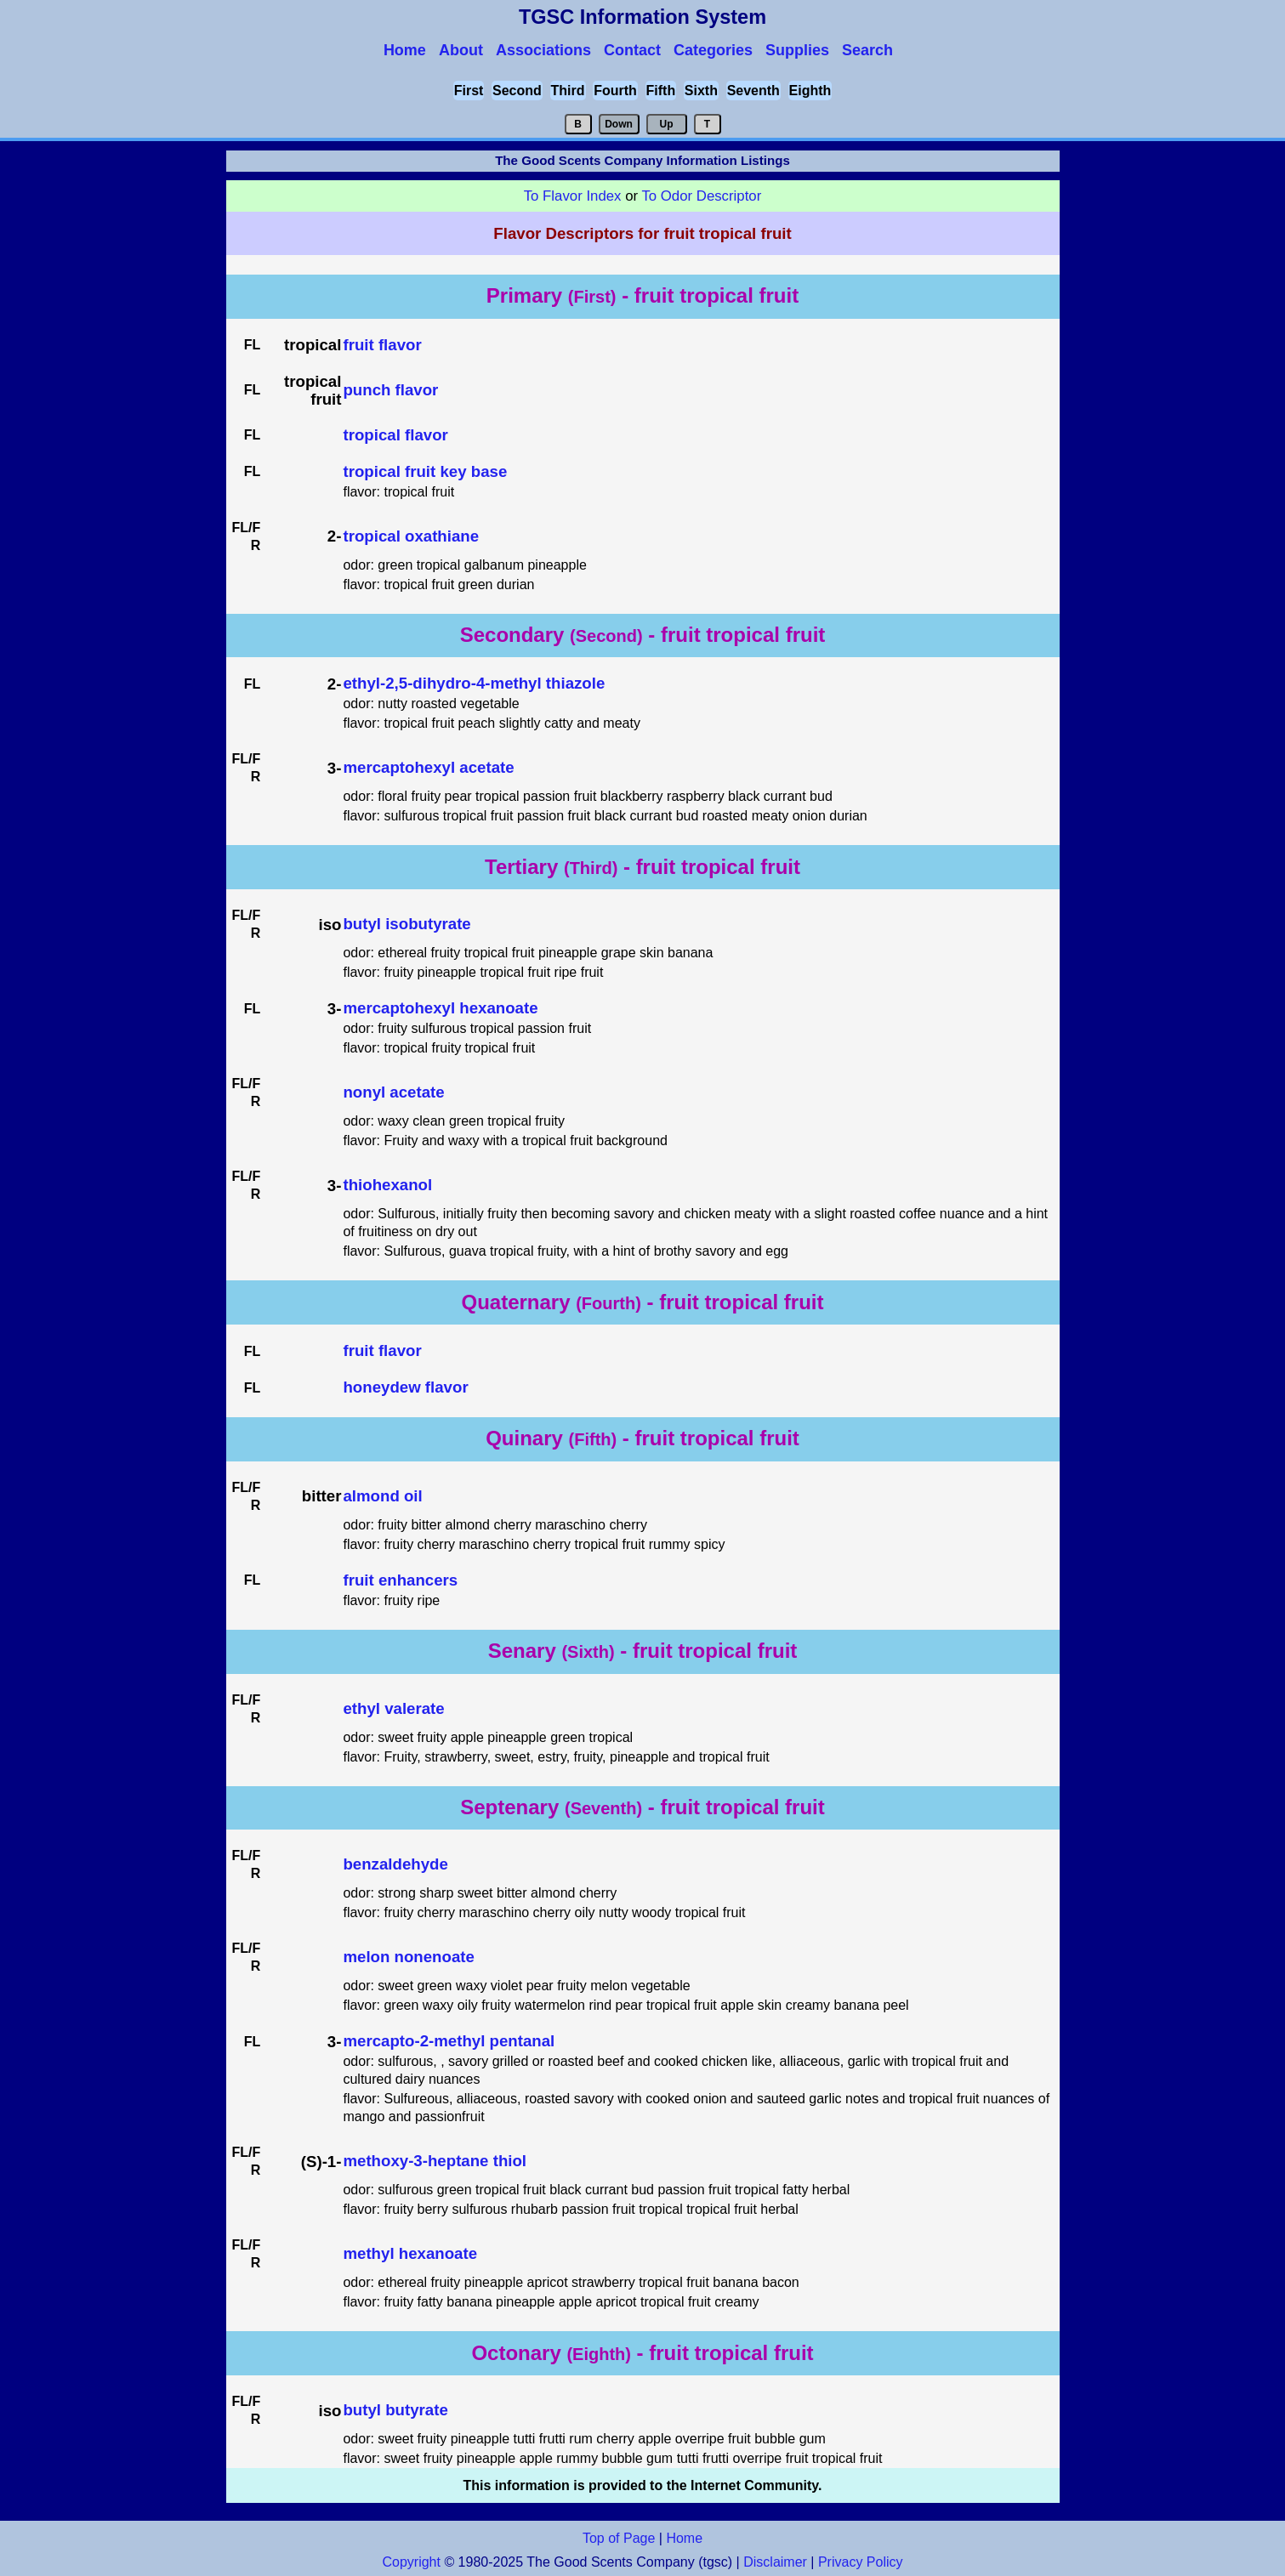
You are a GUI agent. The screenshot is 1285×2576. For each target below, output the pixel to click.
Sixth (701, 90)
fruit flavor (382, 345)
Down (619, 124)
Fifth (661, 90)
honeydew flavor (405, 1387)
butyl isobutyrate (406, 924)
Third (568, 90)
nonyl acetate (393, 1092)
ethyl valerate (393, 1708)
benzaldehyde (395, 1864)
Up (667, 124)
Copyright (411, 2562)
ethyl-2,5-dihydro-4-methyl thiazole (474, 683)
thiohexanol (387, 1185)
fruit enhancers (400, 1580)
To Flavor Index (573, 196)
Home (684, 2538)
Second (517, 90)
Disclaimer (775, 2562)
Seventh (753, 90)
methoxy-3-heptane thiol (434, 2161)
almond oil (382, 1496)
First (469, 90)
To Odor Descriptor (701, 196)
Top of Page (619, 2538)
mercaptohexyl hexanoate (440, 1008)
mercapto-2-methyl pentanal (448, 2041)
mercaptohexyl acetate (428, 767)
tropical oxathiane (411, 536)
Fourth (615, 90)
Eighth (810, 90)
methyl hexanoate (410, 2253)
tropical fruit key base (425, 471)
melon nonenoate (408, 1957)
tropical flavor (395, 435)
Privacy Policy (859, 2562)
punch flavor (390, 390)
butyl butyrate (395, 2410)
